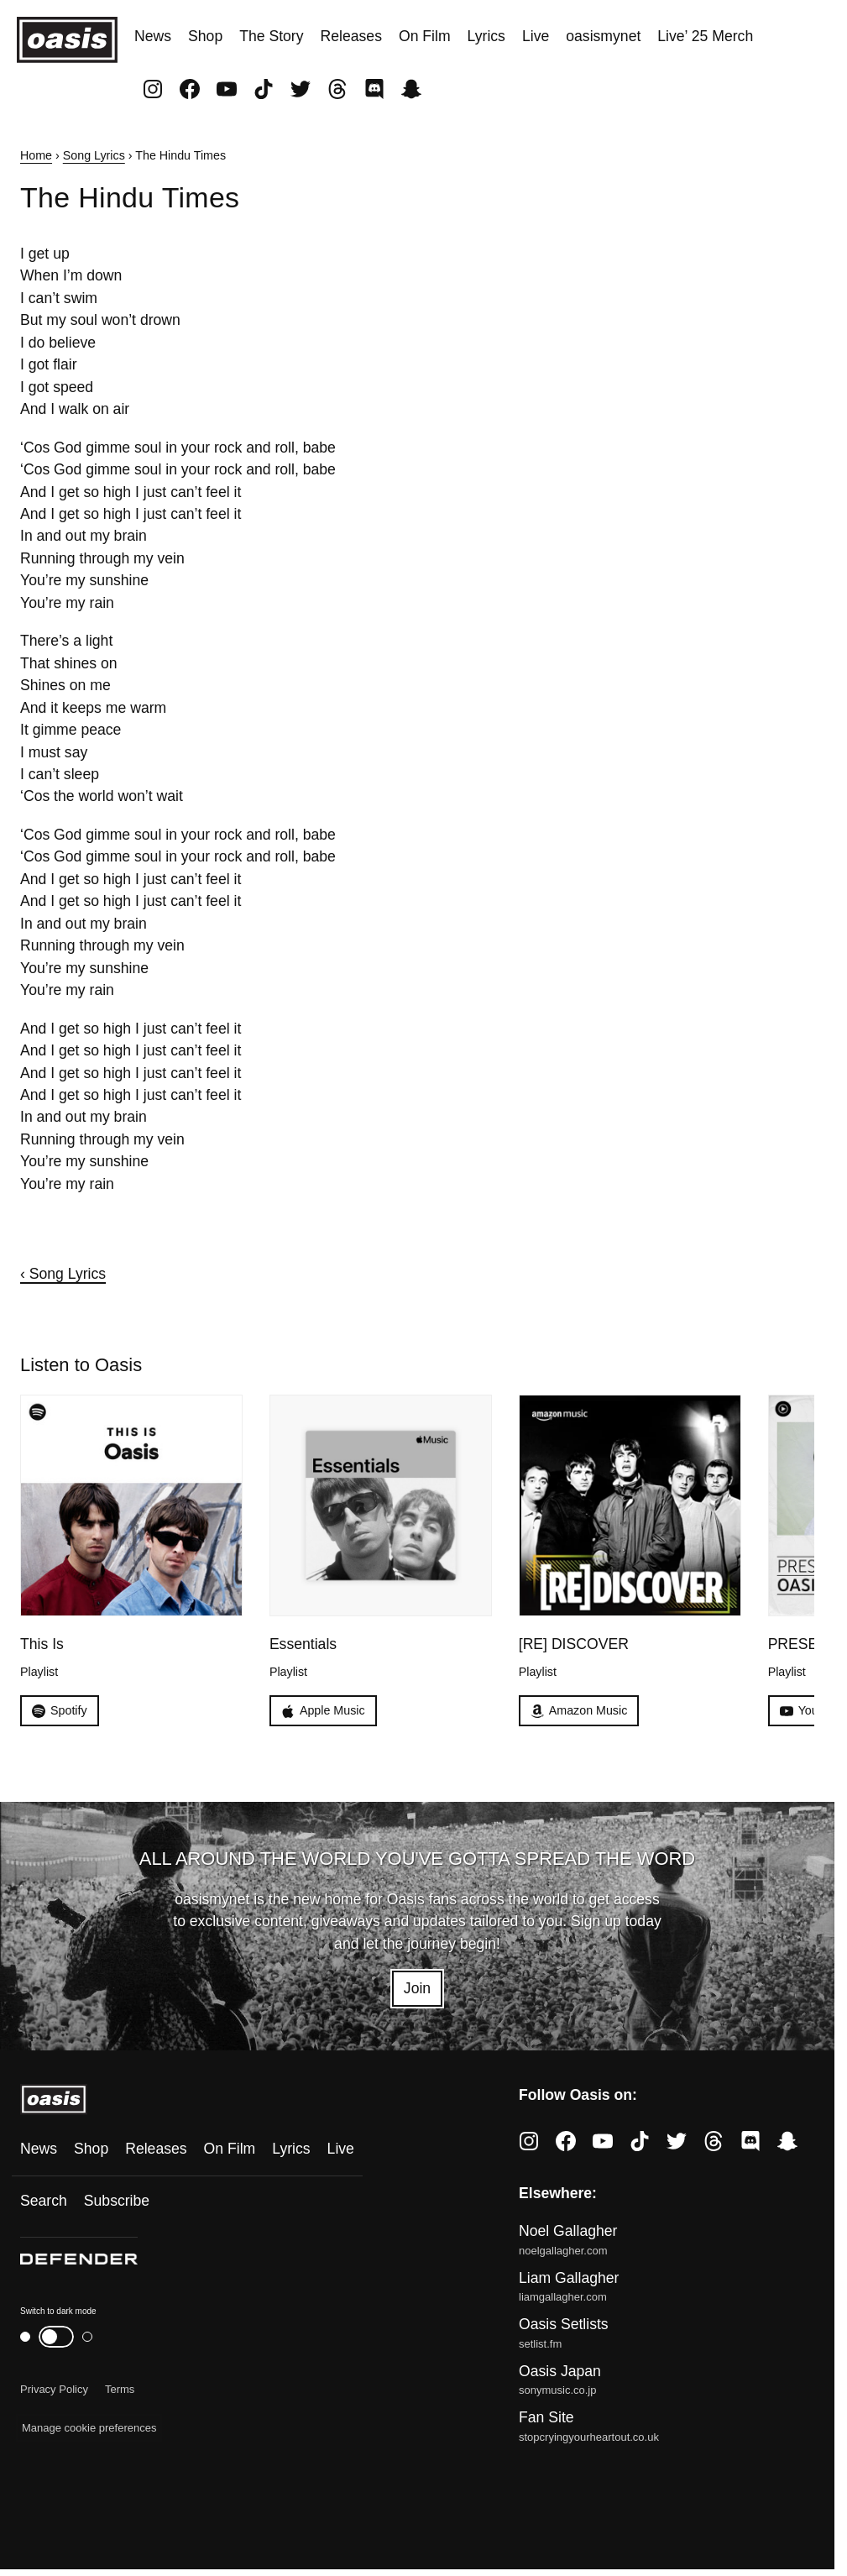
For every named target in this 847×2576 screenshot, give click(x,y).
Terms (119, 2389)
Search (43, 2200)
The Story (271, 36)
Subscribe (116, 2200)
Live (535, 36)
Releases (351, 36)
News (152, 36)
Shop (205, 36)
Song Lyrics (94, 155)
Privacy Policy (54, 2389)
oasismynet (603, 36)
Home (36, 155)
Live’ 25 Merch (705, 36)
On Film (425, 36)
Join (417, 1988)
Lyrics (486, 36)
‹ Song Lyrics (63, 1273)
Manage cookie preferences (89, 2428)
